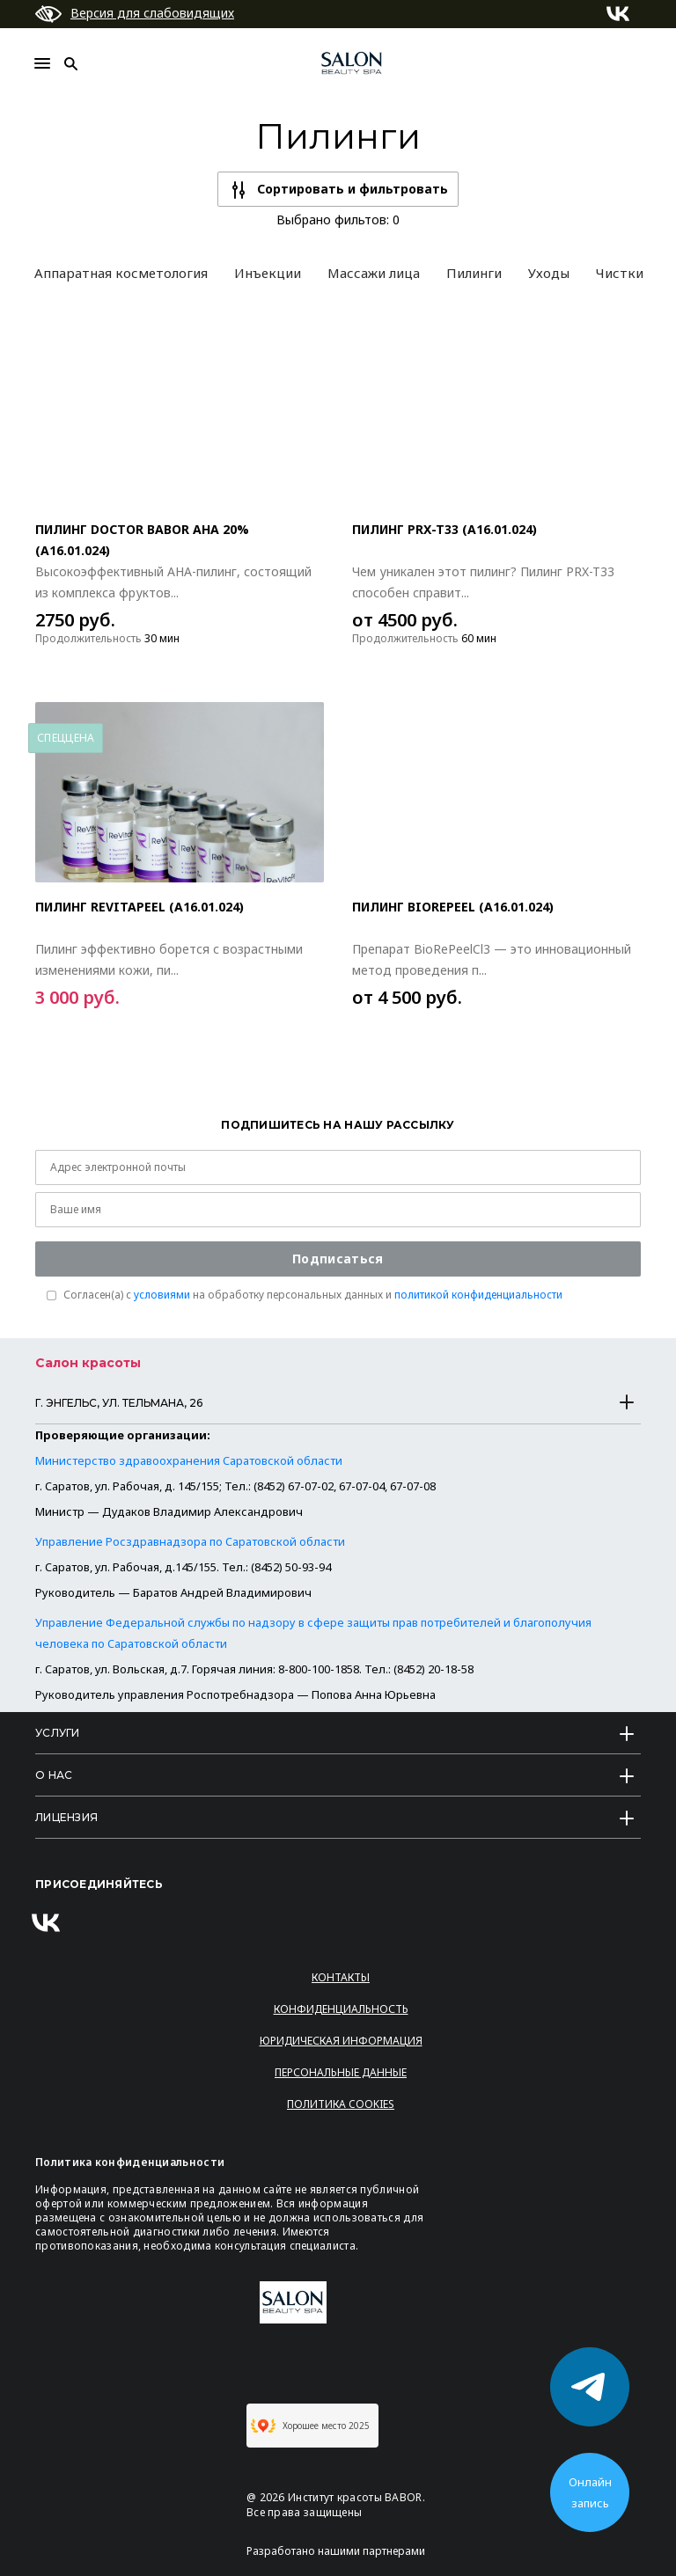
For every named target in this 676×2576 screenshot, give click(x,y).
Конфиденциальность (341, 2009)
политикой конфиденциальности (478, 1294)
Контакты (341, 1977)
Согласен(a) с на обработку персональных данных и (312, 1295)
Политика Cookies (340, 2104)
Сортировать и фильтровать (352, 188)
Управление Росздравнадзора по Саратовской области (190, 1541)
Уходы (548, 273)
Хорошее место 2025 (310, 2426)
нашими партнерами (371, 2551)
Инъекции (267, 273)
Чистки (619, 273)
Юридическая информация (341, 2040)
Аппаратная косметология (121, 273)
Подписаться (337, 1258)
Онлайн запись (590, 2492)
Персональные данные (341, 2072)
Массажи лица (373, 273)
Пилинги (474, 273)
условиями (162, 1294)
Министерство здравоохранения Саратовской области (188, 1460)
